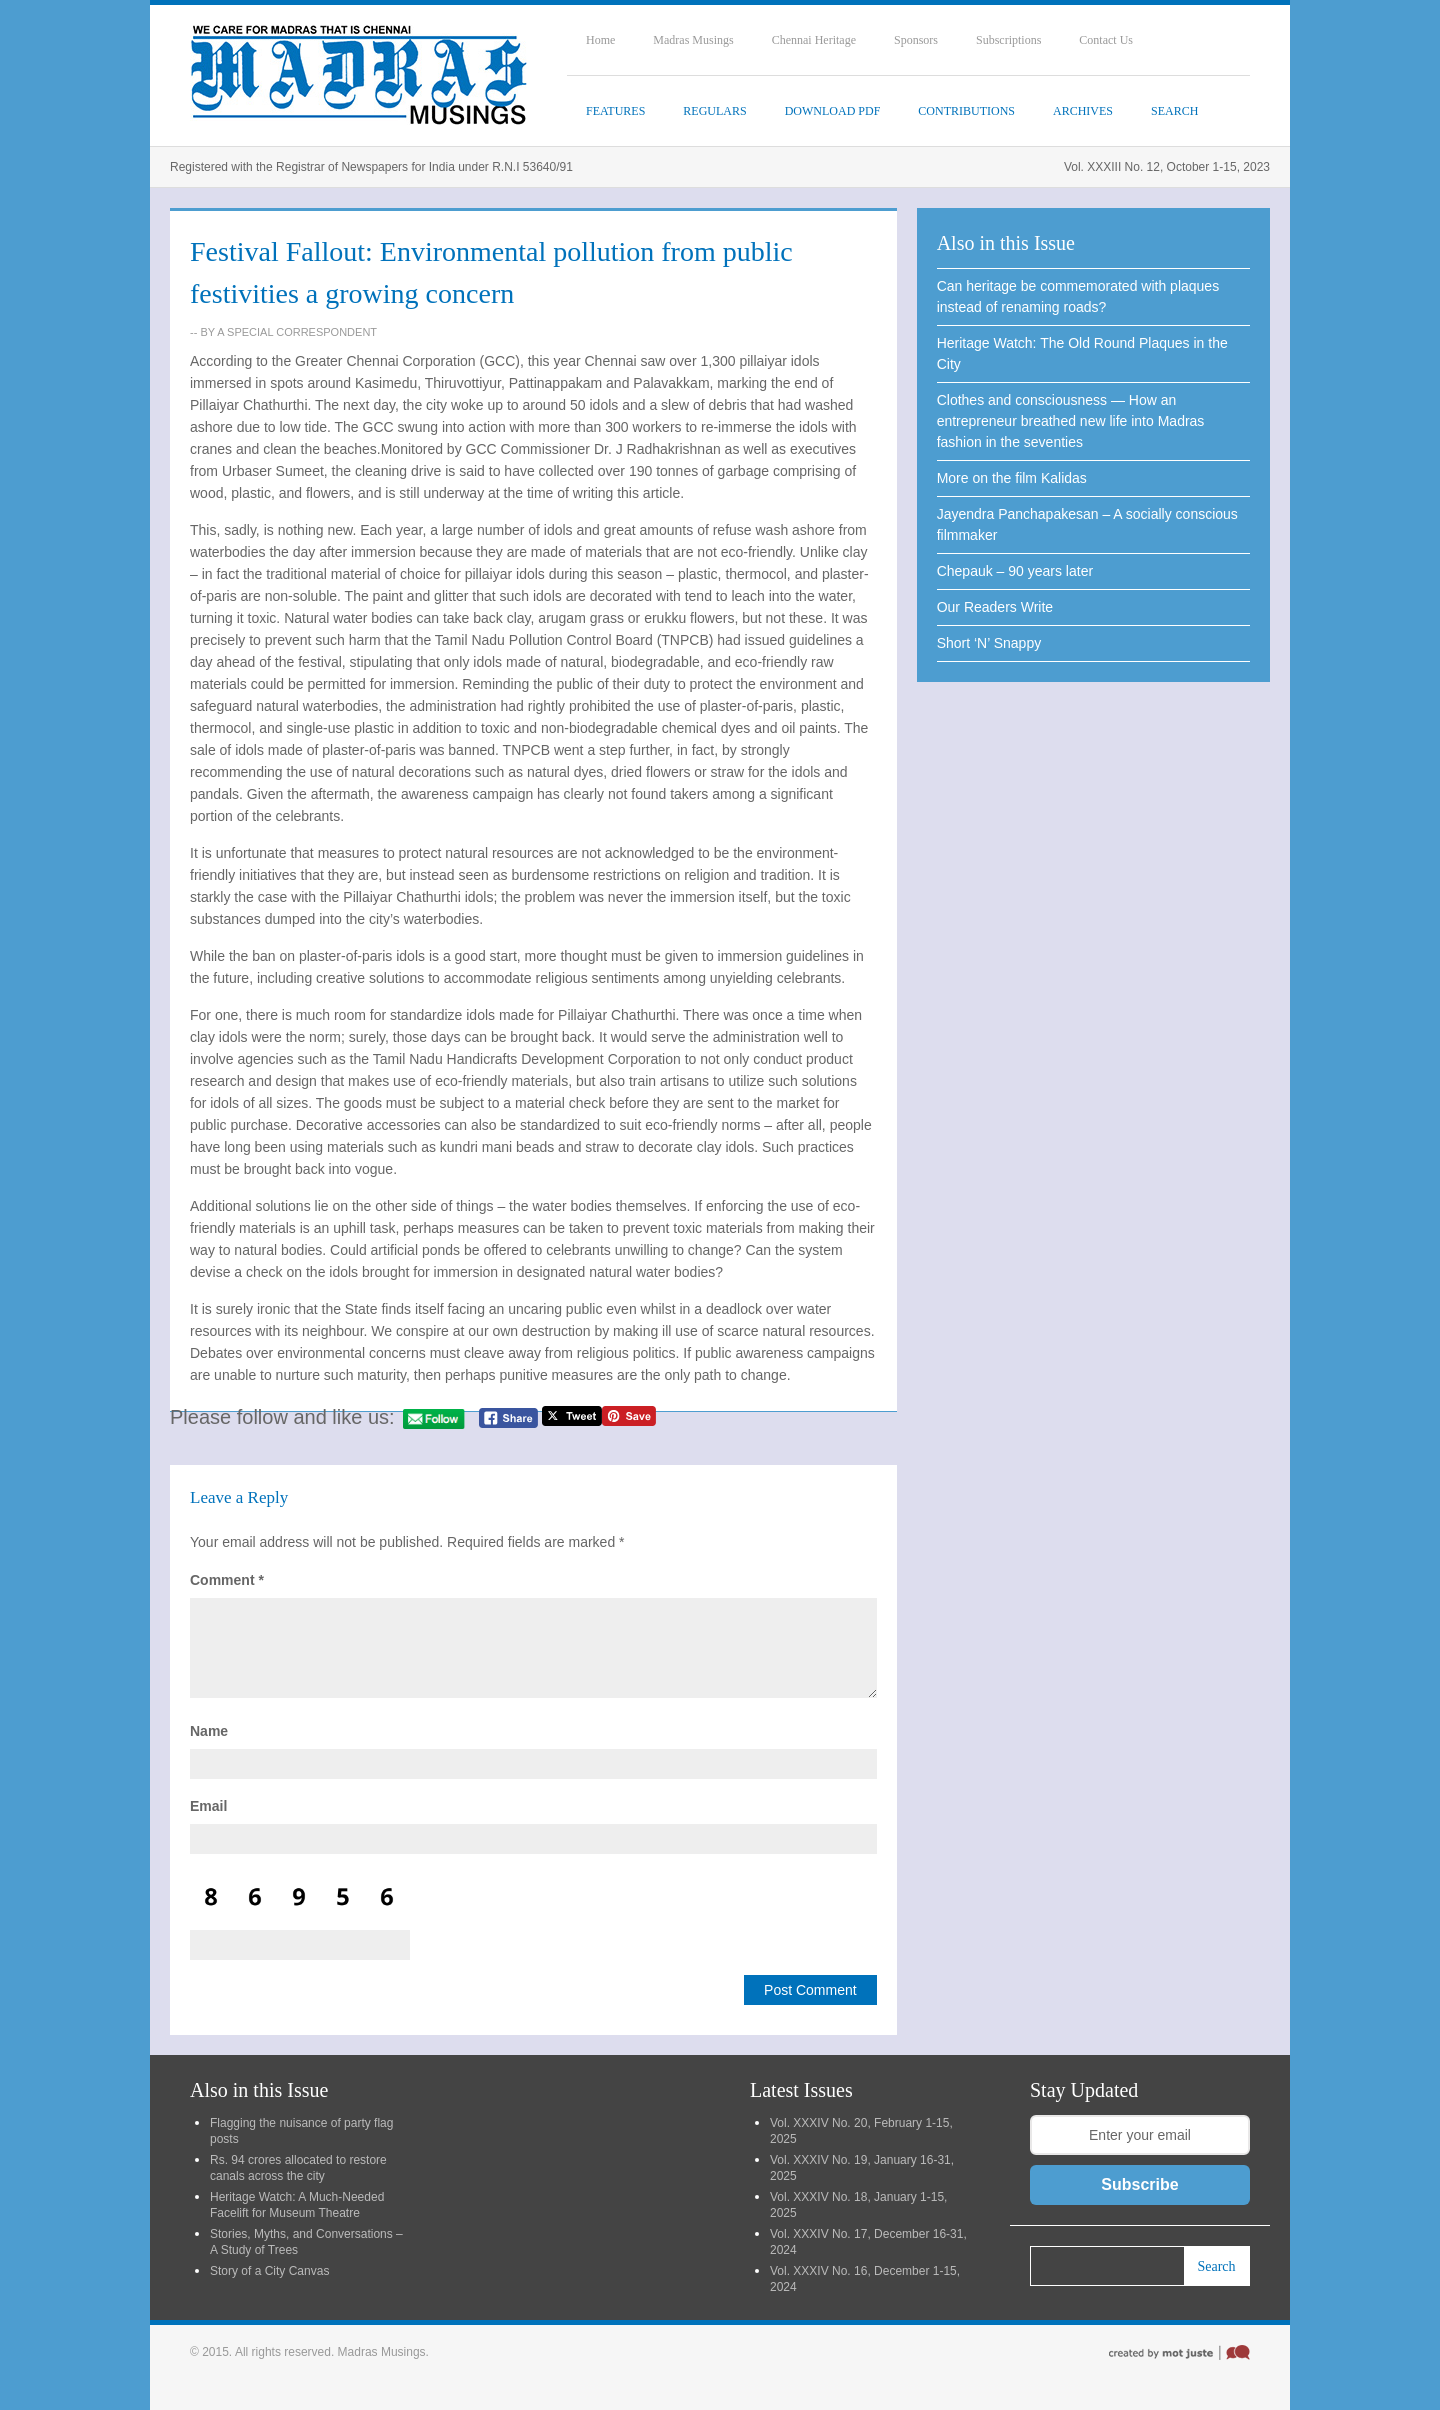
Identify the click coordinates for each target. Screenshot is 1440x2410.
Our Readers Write (995, 607)
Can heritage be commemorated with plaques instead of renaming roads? (1078, 296)
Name (209, 1731)
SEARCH (1174, 111)
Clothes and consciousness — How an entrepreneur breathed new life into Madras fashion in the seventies (1071, 421)
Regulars (714, 111)
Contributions (966, 111)
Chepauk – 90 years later (1015, 571)
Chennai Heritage (814, 40)
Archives (1083, 111)
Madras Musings (693, 40)
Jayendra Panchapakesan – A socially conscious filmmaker (1087, 524)
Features (615, 111)
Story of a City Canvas (269, 2271)
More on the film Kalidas (1012, 478)
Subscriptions (1008, 40)
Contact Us (1106, 40)
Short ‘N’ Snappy (989, 643)
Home (600, 40)
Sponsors (916, 40)
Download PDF (833, 111)
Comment (227, 1580)
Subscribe (1139, 2184)
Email (208, 1806)
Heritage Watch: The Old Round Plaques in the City (1082, 353)
